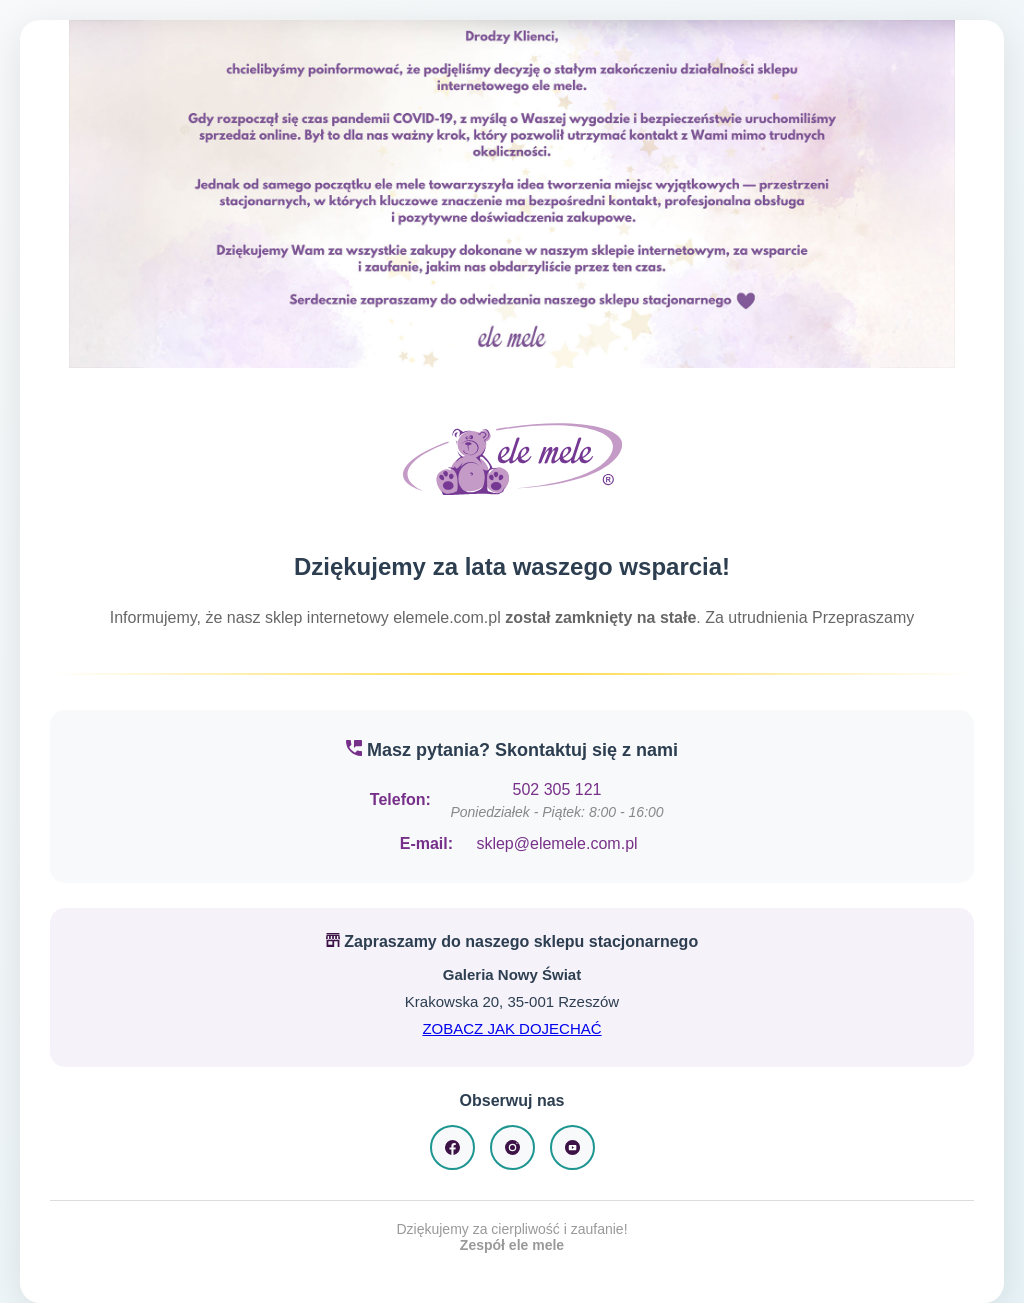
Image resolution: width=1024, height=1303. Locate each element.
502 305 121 (557, 789)
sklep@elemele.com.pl (556, 843)
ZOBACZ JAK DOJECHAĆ (511, 1028)
